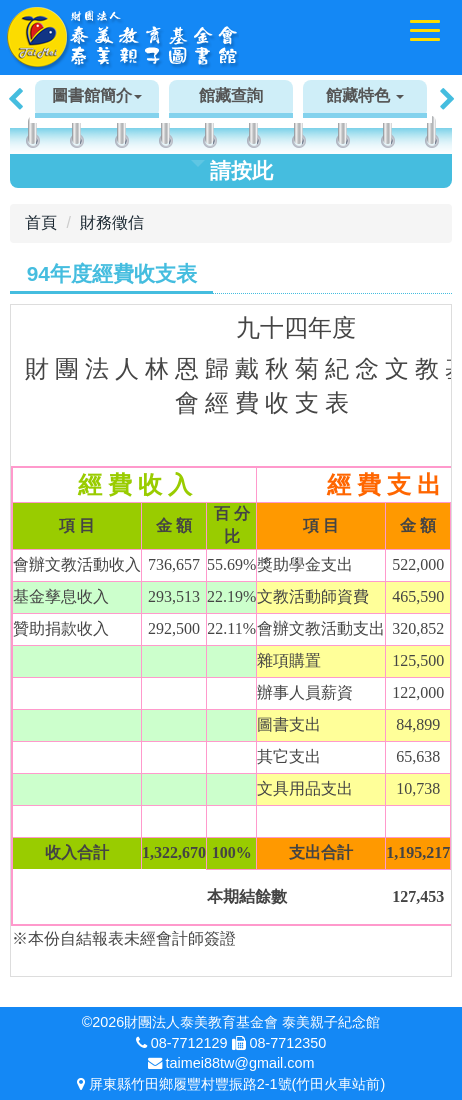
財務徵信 (112, 222)
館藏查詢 (231, 95)
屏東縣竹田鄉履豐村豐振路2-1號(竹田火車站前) (237, 1084)
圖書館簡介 (97, 95)
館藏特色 (365, 95)
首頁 (41, 222)
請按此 (232, 170)
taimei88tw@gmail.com (240, 1063)
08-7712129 (189, 1043)
